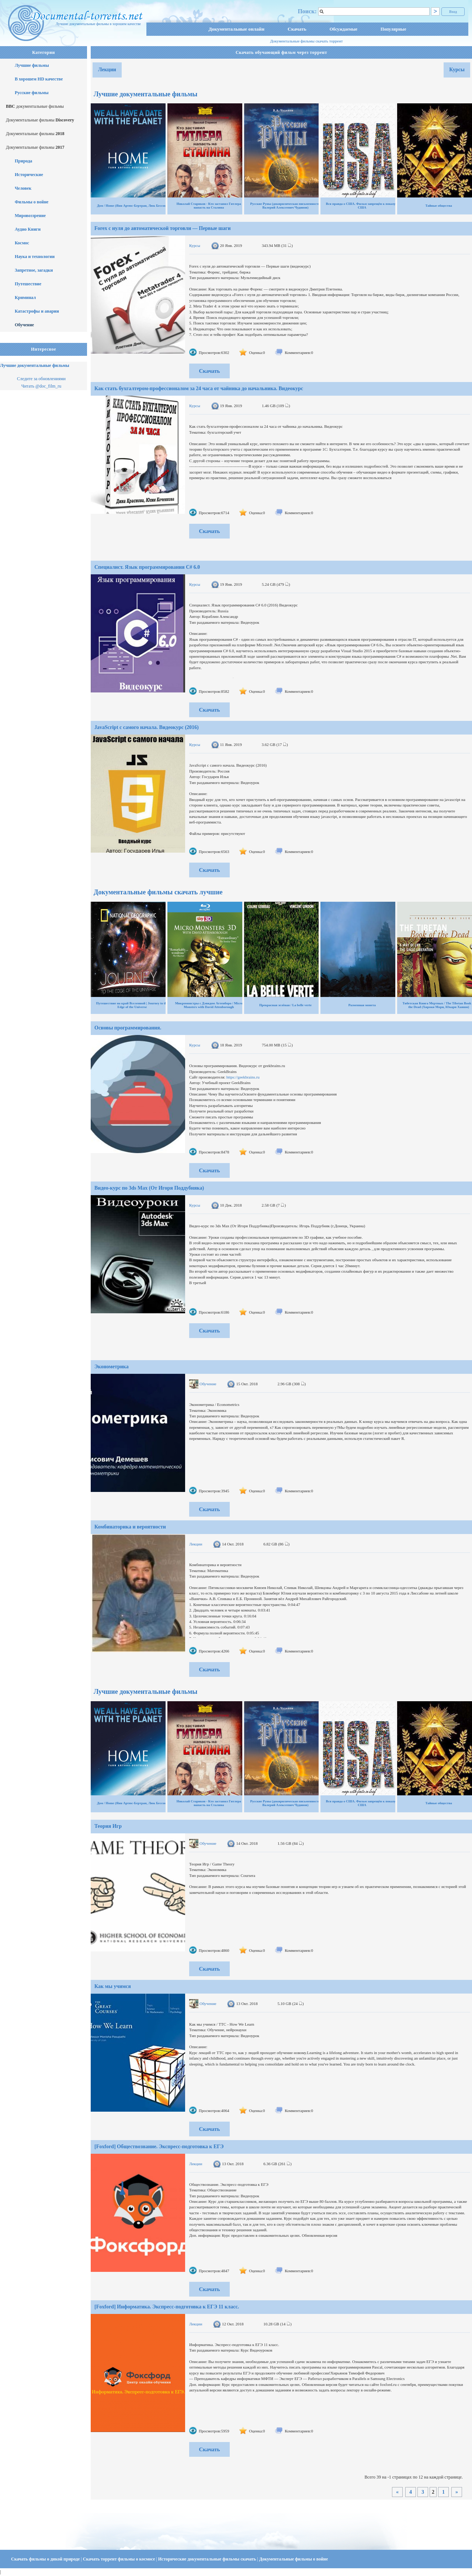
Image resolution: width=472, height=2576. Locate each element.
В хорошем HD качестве (39, 79)
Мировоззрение (30, 215)
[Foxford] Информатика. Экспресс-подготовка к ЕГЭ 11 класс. (166, 2307)
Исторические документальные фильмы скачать (207, 2559)
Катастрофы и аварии (37, 311)
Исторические (29, 174)
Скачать (297, 29)
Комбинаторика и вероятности (130, 1527)
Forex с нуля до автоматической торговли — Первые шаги (162, 228)
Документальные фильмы (40, 120)
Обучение (24, 324)
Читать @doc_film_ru (41, 386)
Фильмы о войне (31, 201)
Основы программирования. (127, 1028)
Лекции (107, 69)
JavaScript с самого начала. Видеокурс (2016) (146, 727)
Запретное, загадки (34, 270)
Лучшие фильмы (32, 65)
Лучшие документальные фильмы (34, 365)
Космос (22, 242)
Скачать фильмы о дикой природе (46, 2559)
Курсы (457, 69)
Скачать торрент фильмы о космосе (119, 2559)
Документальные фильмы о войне (293, 2559)
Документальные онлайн (236, 29)
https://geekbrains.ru (243, 1077)
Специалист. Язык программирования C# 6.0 (147, 567)
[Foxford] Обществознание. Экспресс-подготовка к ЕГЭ (159, 2146)
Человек (23, 188)
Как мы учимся (112, 1986)
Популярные (393, 29)
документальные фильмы (35, 106)
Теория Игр (108, 1826)
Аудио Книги (28, 229)
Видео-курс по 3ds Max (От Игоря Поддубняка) (149, 1188)
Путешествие (28, 283)
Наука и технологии (35, 256)
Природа (23, 161)
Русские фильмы (32, 92)
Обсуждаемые (343, 29)
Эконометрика (111, 1366)
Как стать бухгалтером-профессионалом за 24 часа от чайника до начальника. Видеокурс (198, 388)
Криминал (25, 297)
